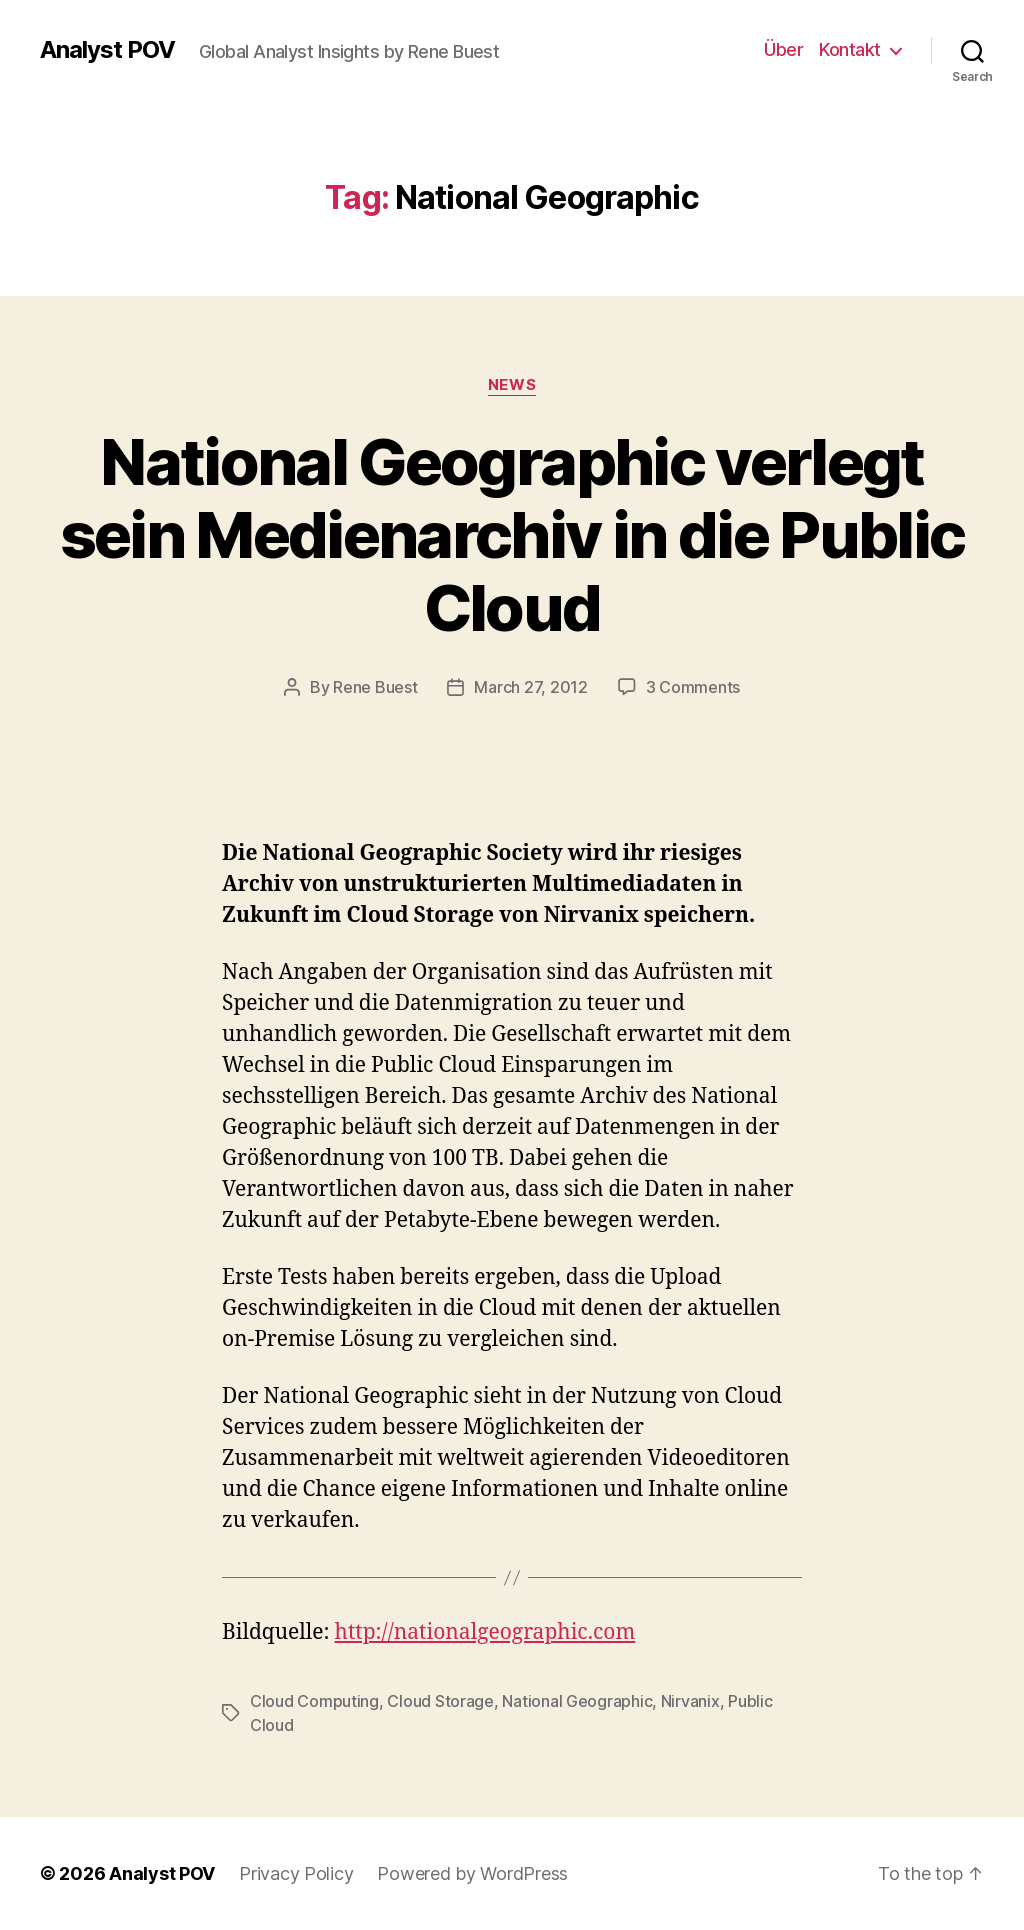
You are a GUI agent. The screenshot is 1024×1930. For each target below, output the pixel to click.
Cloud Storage (440, 1701)
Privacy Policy (296, 1873)
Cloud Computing (314, 1701)
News (512, 385)
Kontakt (850, 49)
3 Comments (693, 687)
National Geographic (577, 1701)
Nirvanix (690, 1701)
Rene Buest (375, 687)
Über (783, 49)
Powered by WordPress (472, 1873)
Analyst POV (107, 50)
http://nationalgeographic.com (485, 1632)
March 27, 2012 (530, 687)
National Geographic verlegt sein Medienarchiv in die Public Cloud (512, 534)
